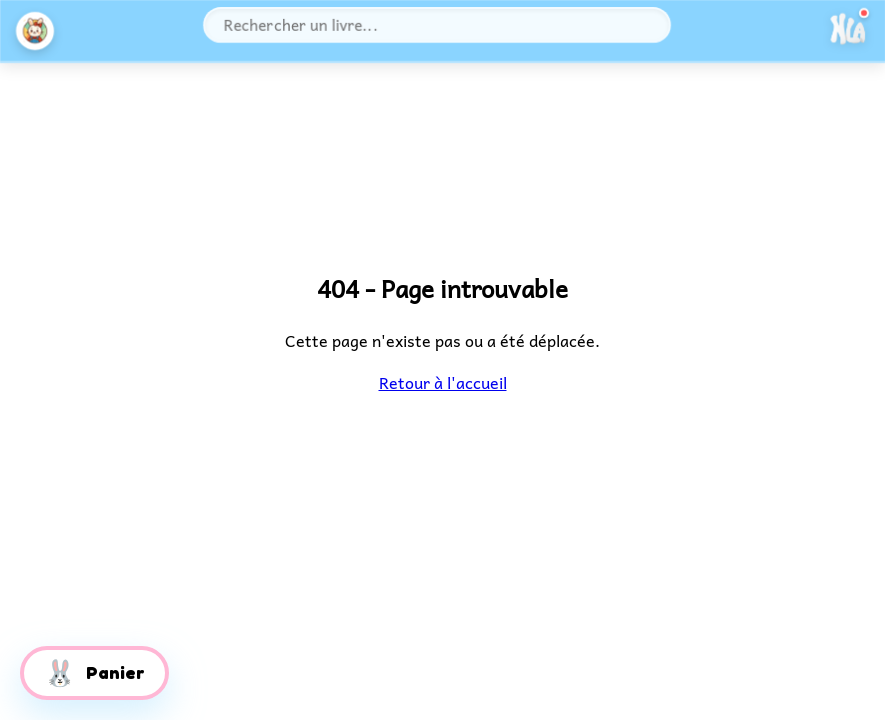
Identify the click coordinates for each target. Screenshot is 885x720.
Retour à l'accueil (442, 382)
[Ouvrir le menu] (848, 30)
